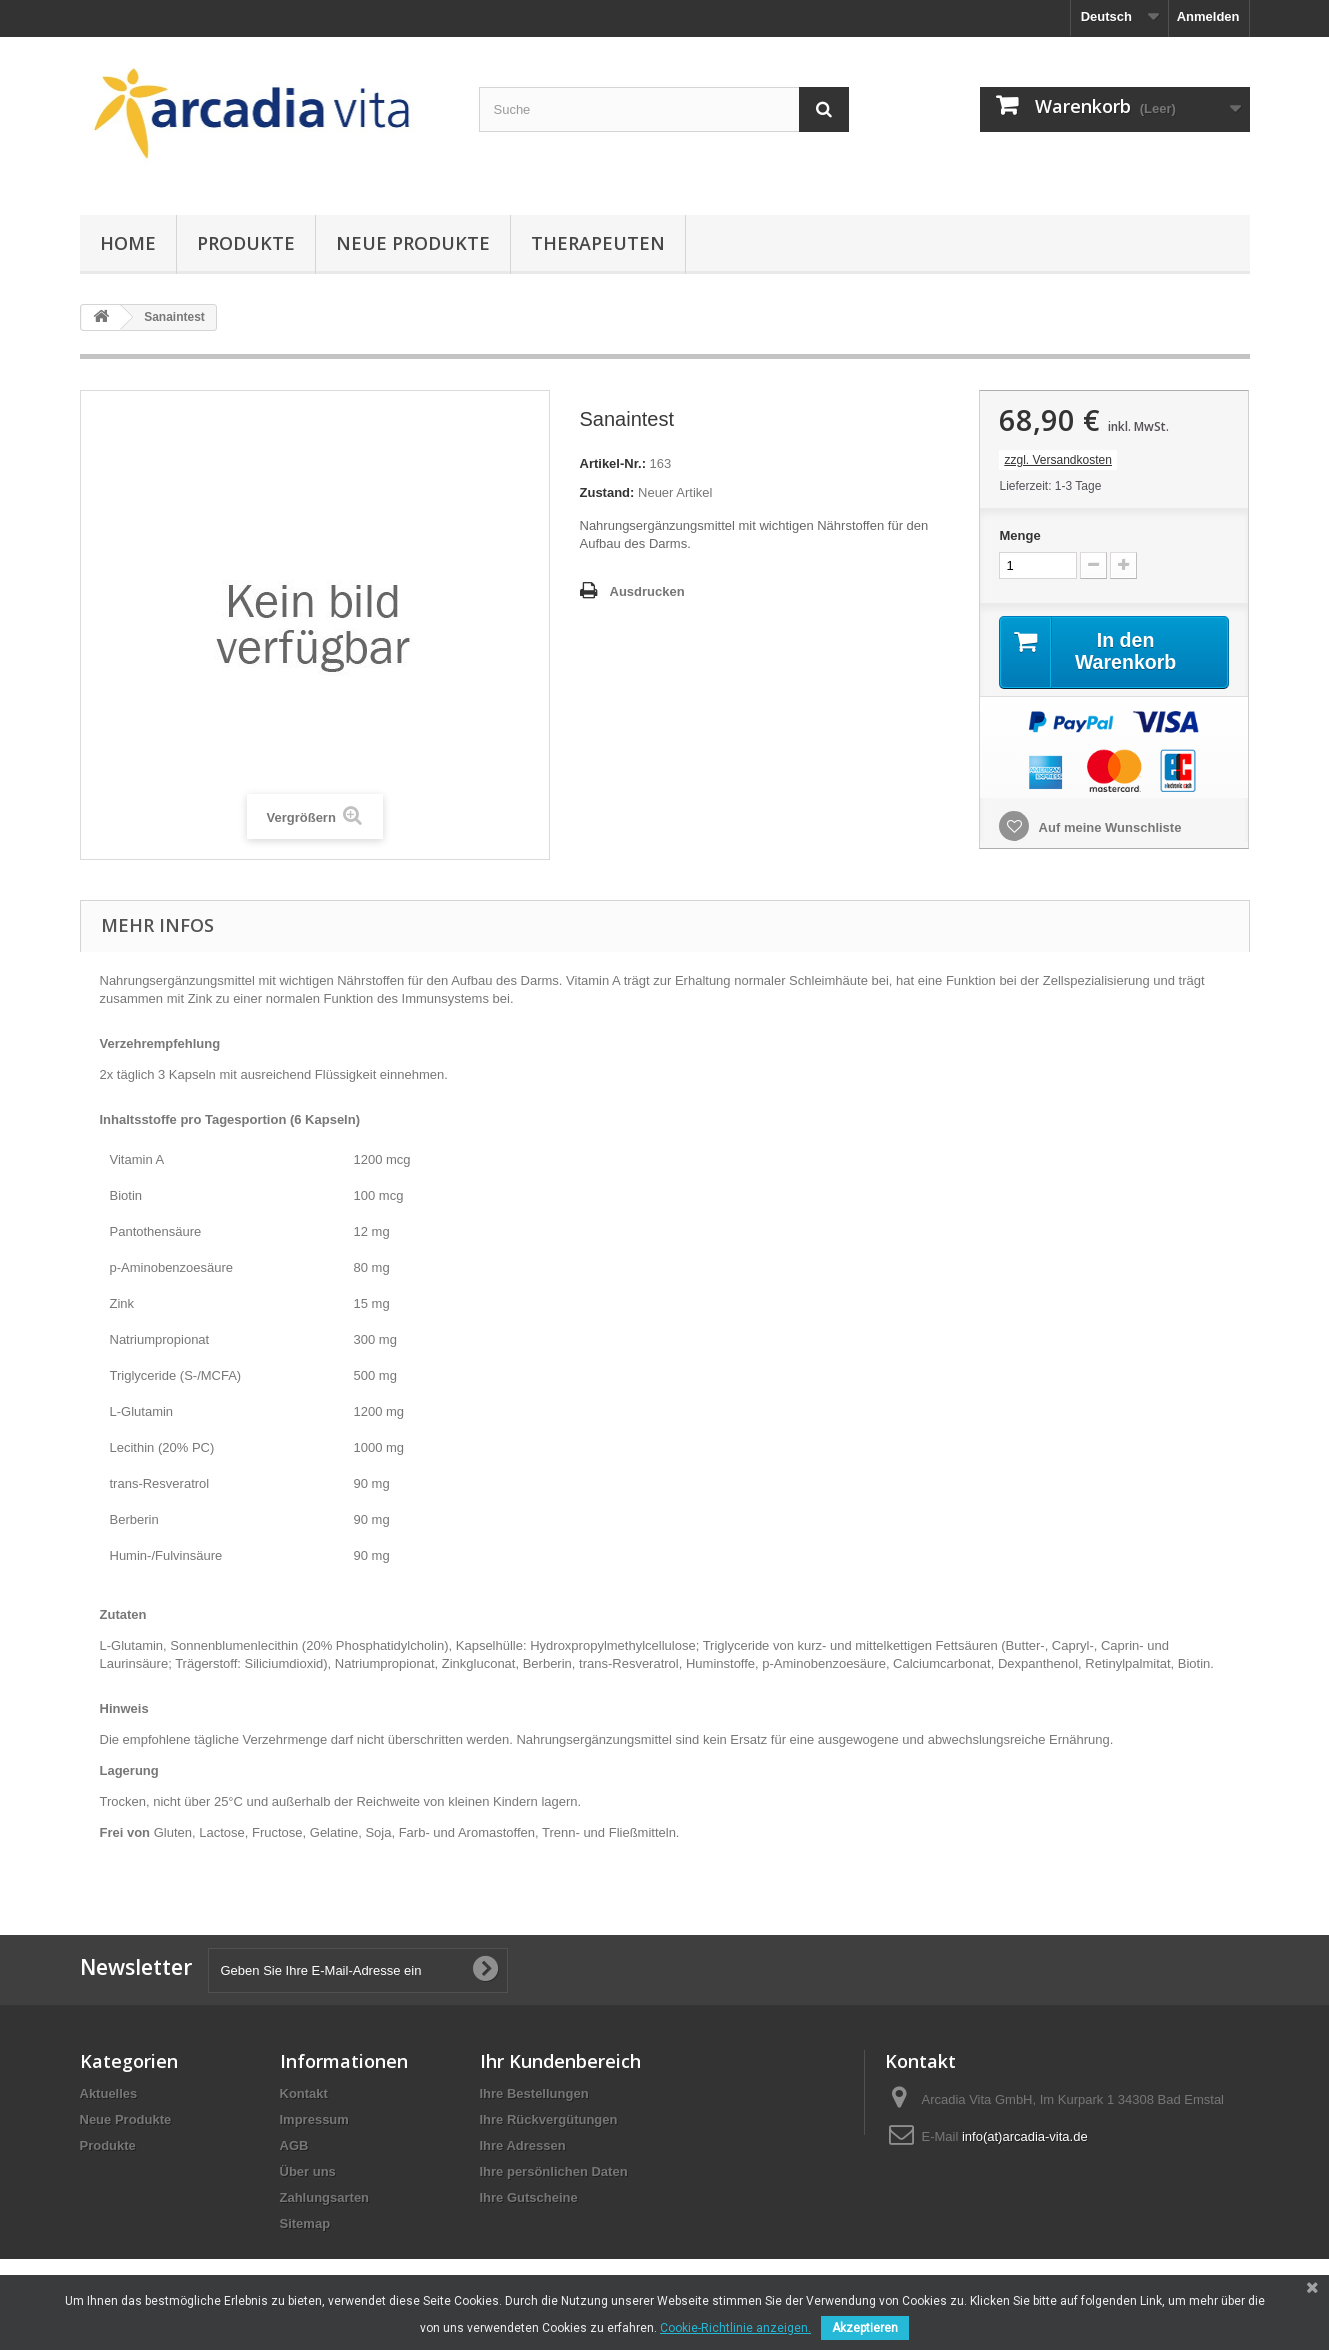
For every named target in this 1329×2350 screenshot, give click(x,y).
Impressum (314, 2119)
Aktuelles (109, 2093)
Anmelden (1208, 16)
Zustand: (607, 492)
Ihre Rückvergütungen (549, 2119)
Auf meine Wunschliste (1108, 827)
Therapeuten (598, 243)
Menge (1019, 535)
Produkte (246, 243)
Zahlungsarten (325, 2197)
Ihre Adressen (523, 2145)
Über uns (308, 2171)
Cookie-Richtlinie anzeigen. (735, 2328)
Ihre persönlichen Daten (554, 2171)
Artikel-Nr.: (613, 463)
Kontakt (304, 2093)
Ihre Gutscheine (529, 2197)
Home (128, 243)
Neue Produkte (413, 243)
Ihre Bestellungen (534, 2093)
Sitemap (305, 2223)
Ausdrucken (647, 591)
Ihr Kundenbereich (560, 2061)
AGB (294, 2145)
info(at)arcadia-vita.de (1025, 2136)
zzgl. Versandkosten (1057, 460)
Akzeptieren (865, 2328)
